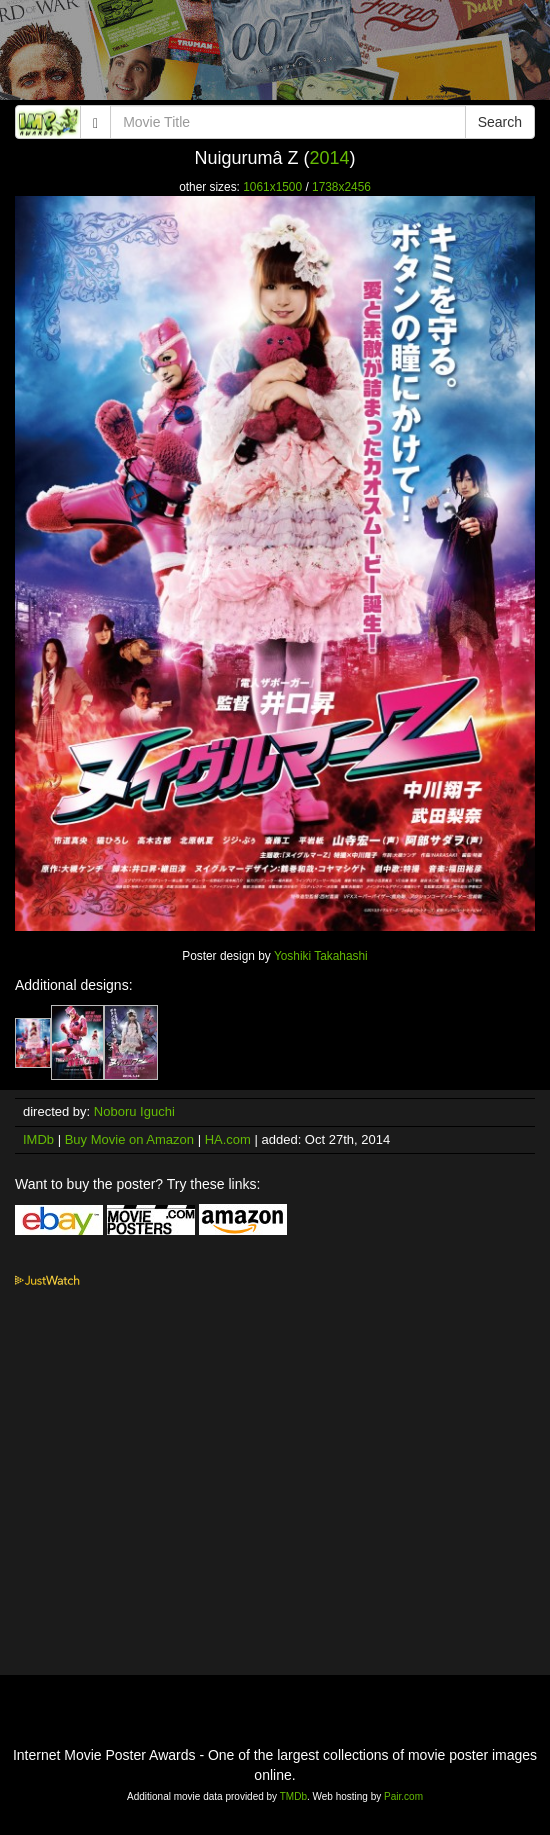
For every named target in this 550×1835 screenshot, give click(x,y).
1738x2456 (341, 187)
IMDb (38, 1139)
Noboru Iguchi (134, 1111)
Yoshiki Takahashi (321, 956)
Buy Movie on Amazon (129, 1139)
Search (500, 122)
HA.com (228, 1139)
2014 (329, 158)
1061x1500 (272, 187)
